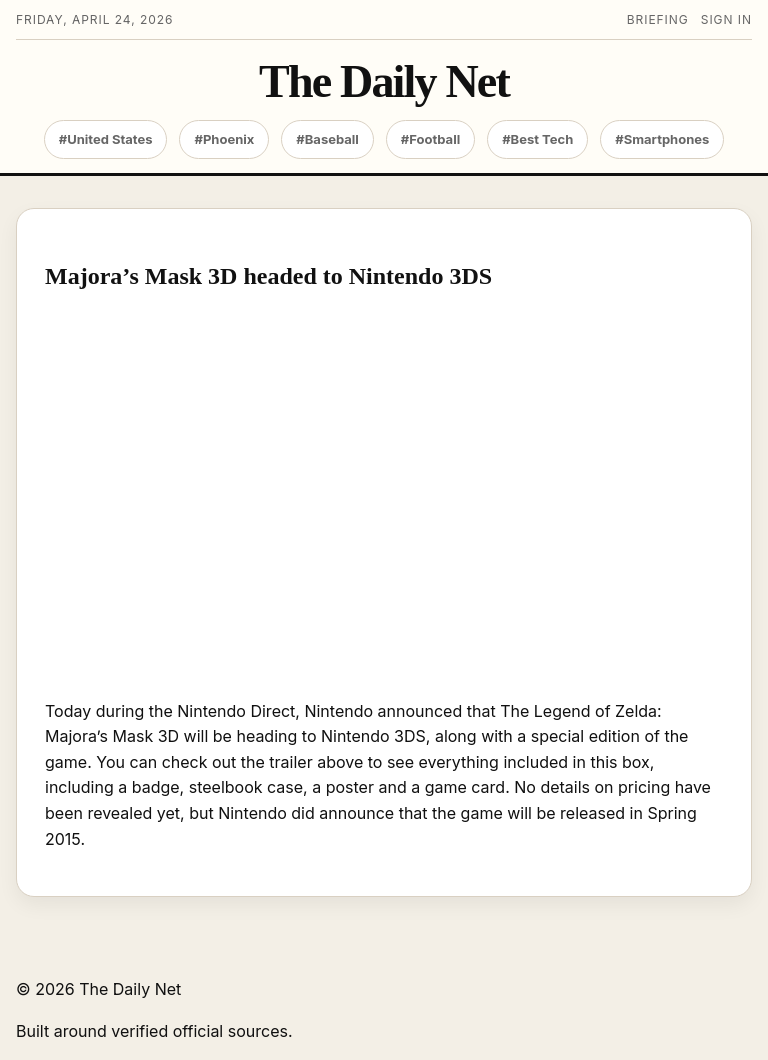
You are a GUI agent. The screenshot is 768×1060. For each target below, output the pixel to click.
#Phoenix (224, 139)
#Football (430, 139)
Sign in (726, 19)
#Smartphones (662, 139)
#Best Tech (537, 139)
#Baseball (327, 139)
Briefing (658, 19)
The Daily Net (384, 82)
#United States (106, 139)
